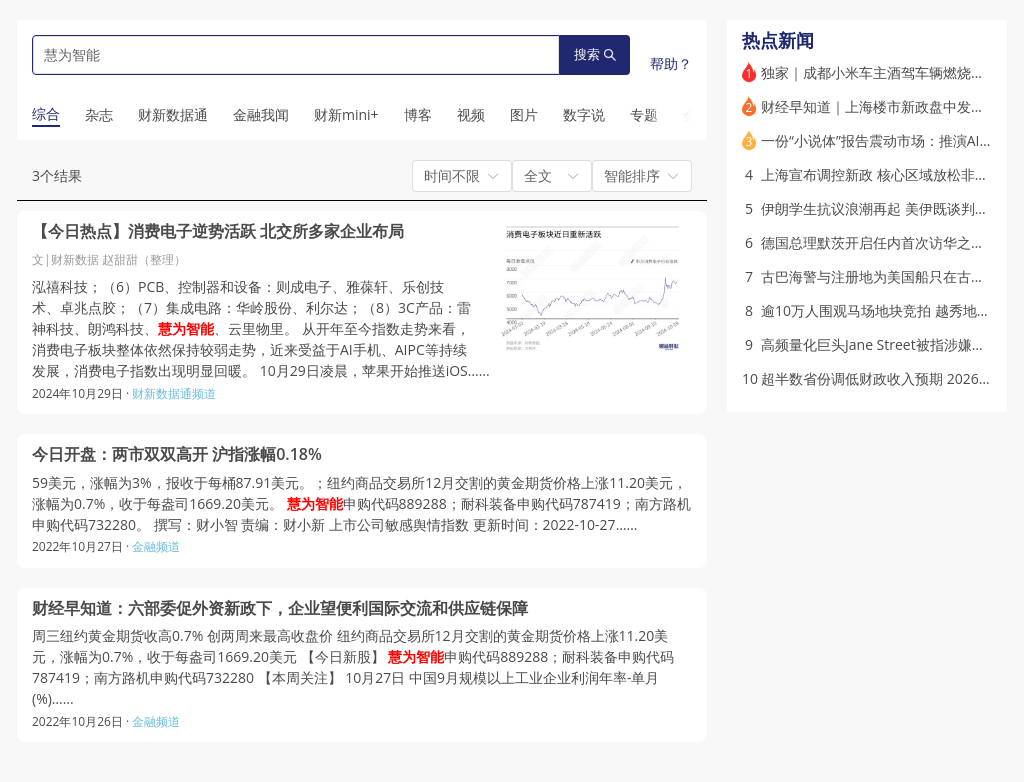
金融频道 (156, 546)
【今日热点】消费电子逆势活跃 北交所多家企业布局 (218, 231)
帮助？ (671, 63)
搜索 (595, 54)
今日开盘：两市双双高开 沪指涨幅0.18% (177, 454)
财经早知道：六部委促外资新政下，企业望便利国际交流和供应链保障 (280, 608)
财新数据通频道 (174, 393)
